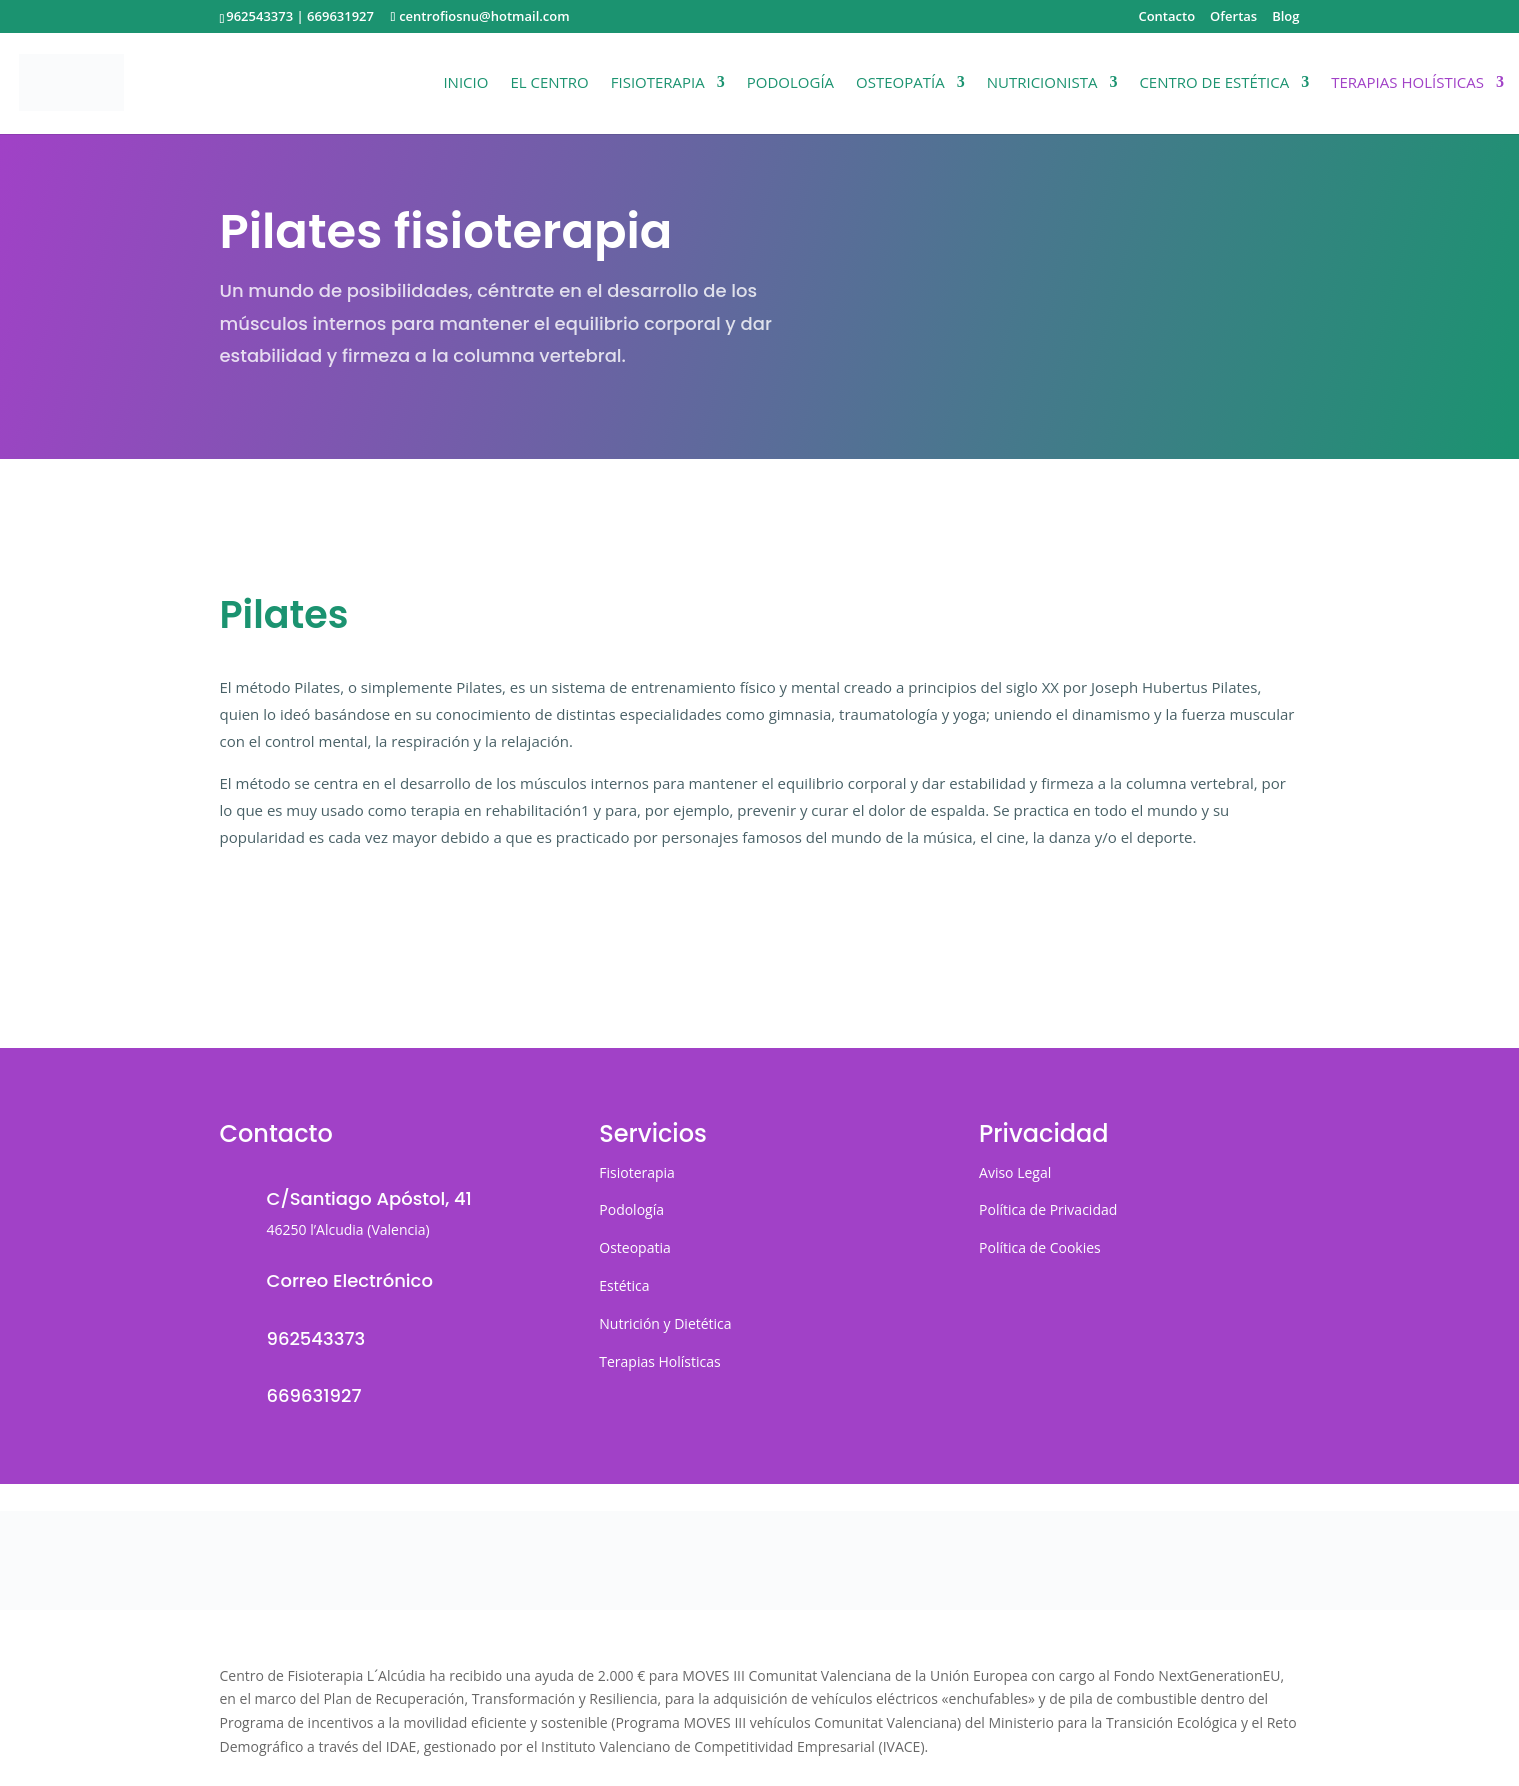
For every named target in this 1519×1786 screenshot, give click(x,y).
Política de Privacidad (1048, 1209)
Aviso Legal (1015, 1172)
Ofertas (1233, 17)
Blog (1285, 17)
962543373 (259, 16)
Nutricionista (1042, 83)
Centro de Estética (1214, 83)
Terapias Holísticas (1407, 83)
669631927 (340, 16)
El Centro (549, 83)
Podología (790, 83)
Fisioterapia (658, 83)
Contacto (1166, 17)
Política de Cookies (1040, 1247)
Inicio (465, 83)
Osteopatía (900, 83)
